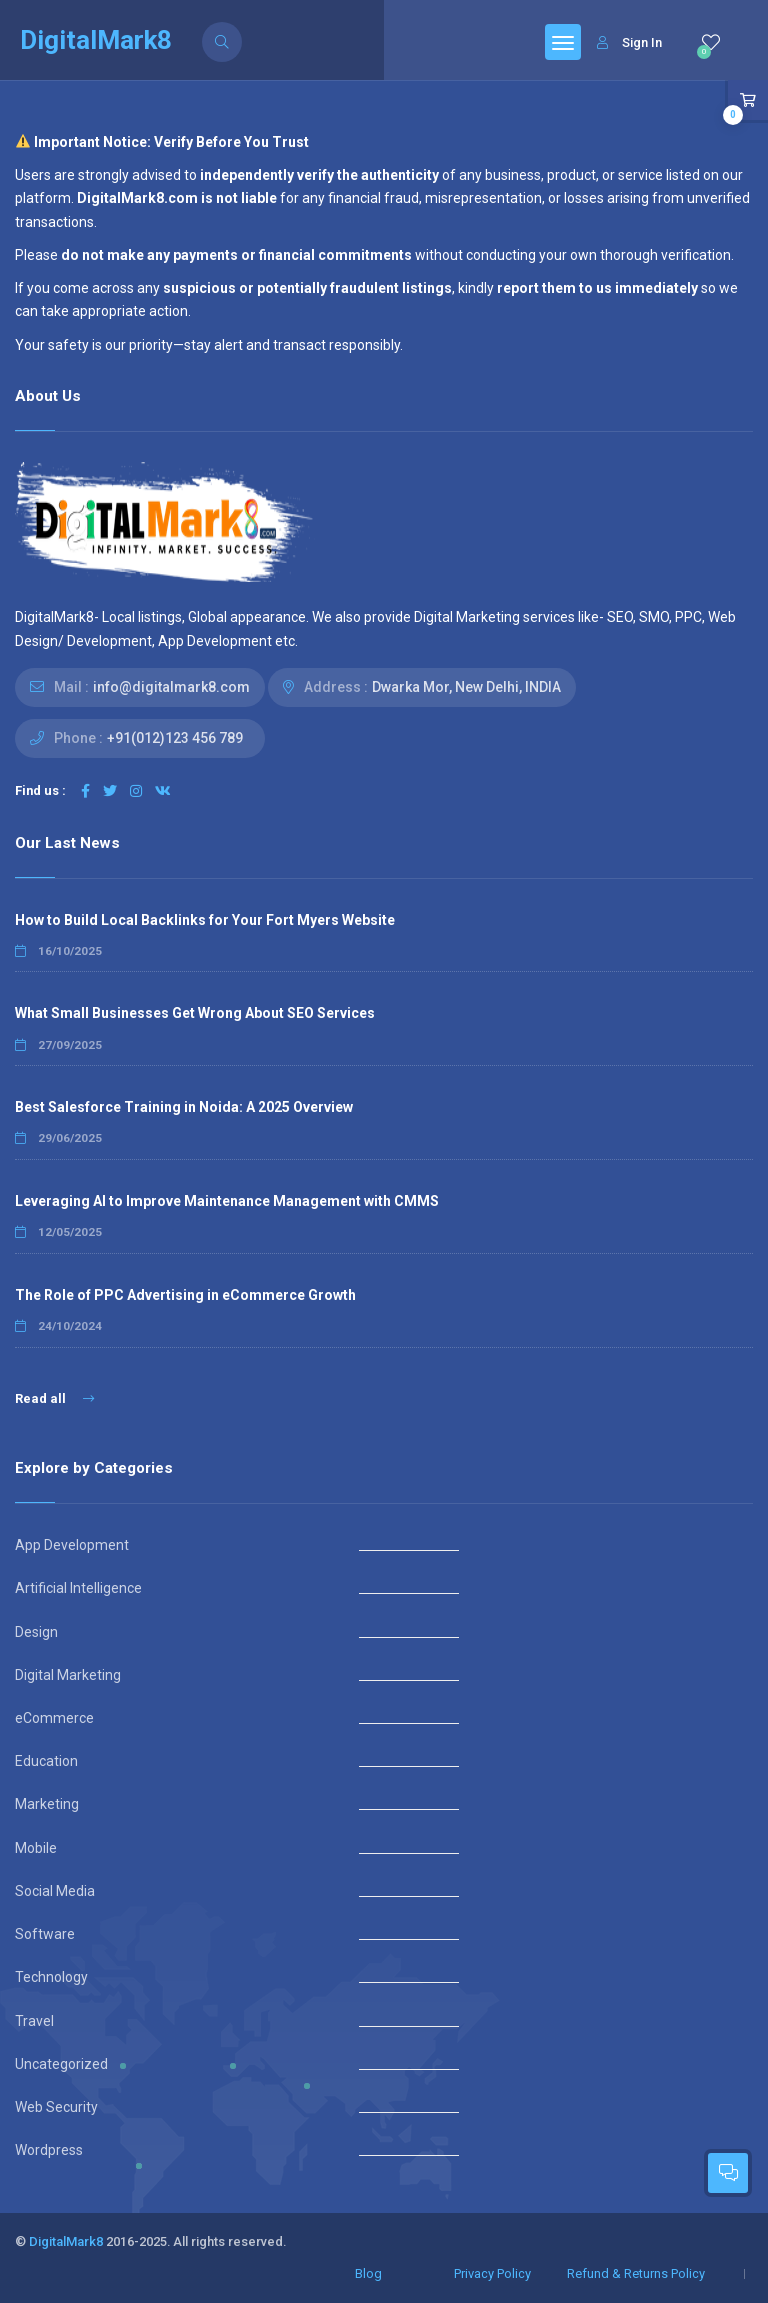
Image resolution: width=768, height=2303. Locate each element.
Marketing (47, 1804)
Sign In (629, 42)
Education (46, 1761)
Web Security (56, 2107)
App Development (72, 1545)
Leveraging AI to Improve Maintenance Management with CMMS (227, 1201)
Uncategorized (61, 2064)
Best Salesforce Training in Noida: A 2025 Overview (184, 1107)
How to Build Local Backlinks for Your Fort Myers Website (205, 920)
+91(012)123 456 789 (175, 738)
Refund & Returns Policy (636, 2273)
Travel (34, 2021)
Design (36, 1632)
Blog (368, 2273)
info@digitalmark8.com (171, 687)
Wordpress (49, 2150)
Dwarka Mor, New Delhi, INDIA (466, 687)
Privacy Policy (492, 2273)
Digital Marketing (68, 1675)
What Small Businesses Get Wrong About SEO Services (195, 1013)
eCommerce (54, 1718)
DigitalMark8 (66, 2241)
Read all (54, 1398)
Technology (51, 1977)
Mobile (36, 1848)
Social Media (55, 1891)
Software (45, 1934)
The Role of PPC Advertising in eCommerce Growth (185, 1295)
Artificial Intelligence (78, 1588)
